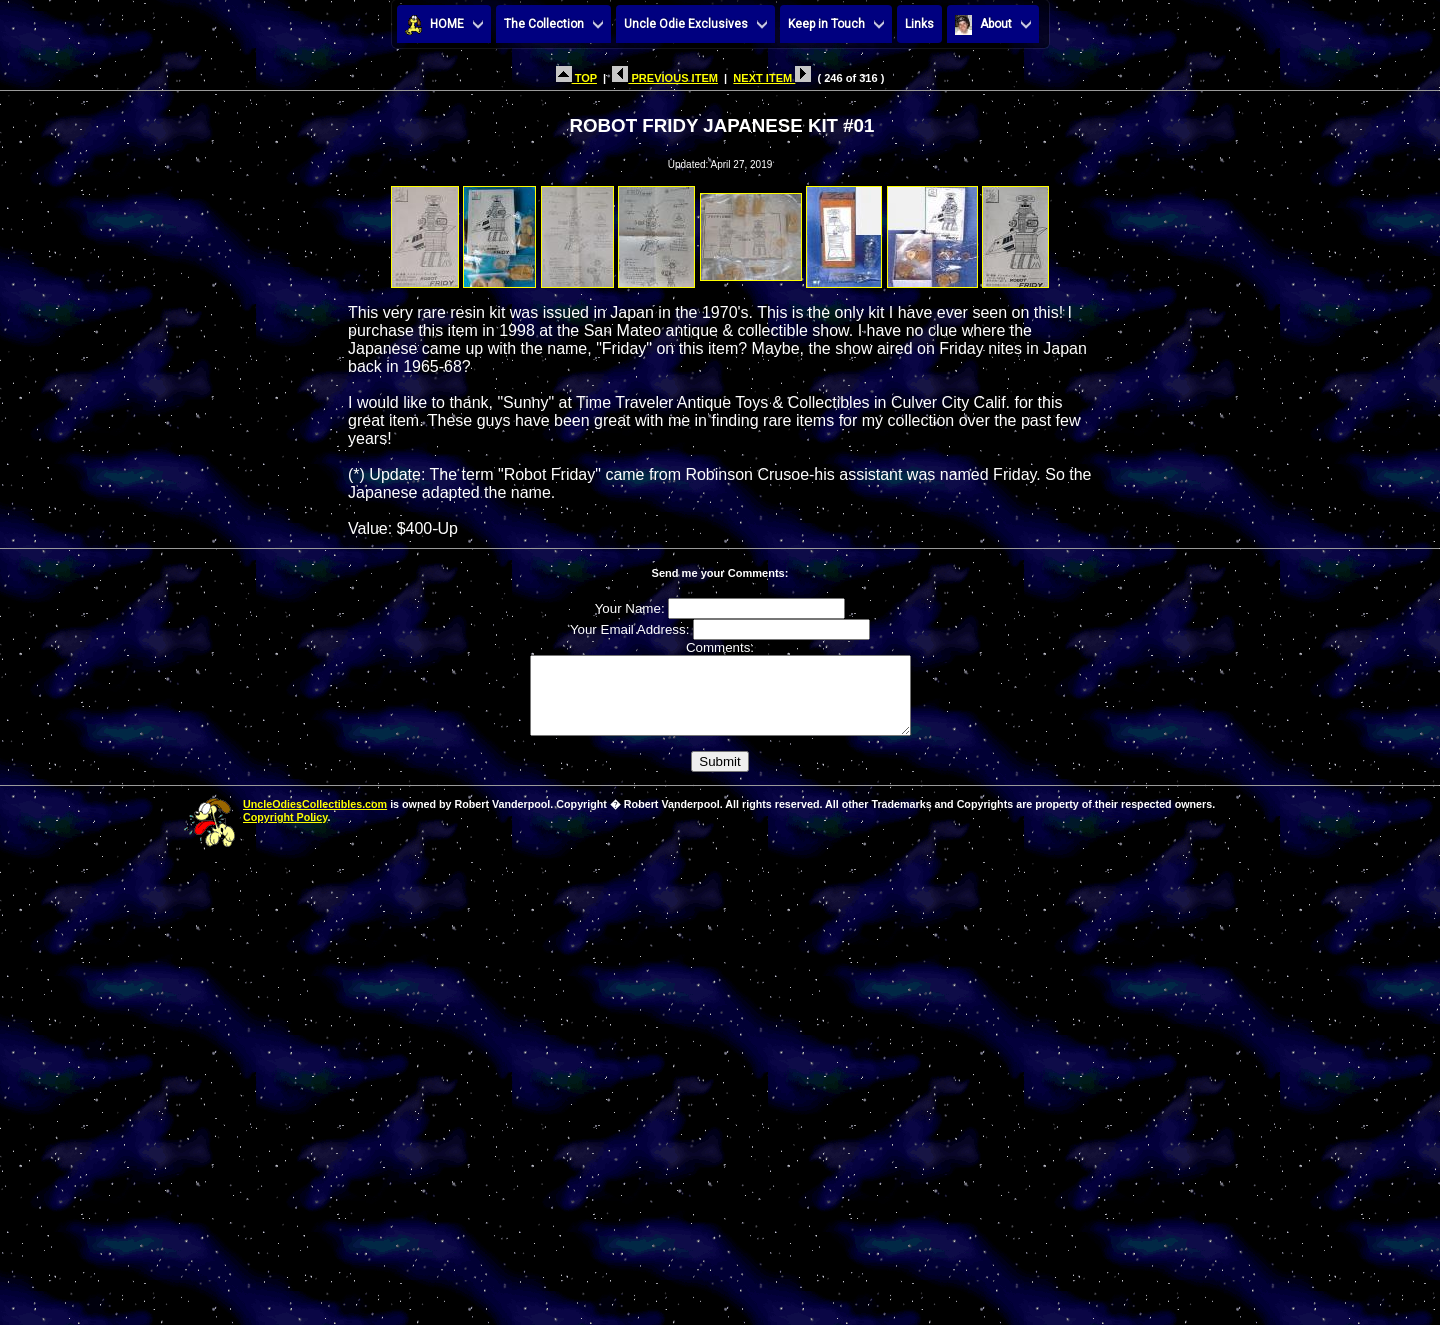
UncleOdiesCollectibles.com (315, 819)
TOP (576, 78)
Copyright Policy (285, 832)
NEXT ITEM (772, 78)
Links (919, 24)
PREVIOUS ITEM (665, 78)
